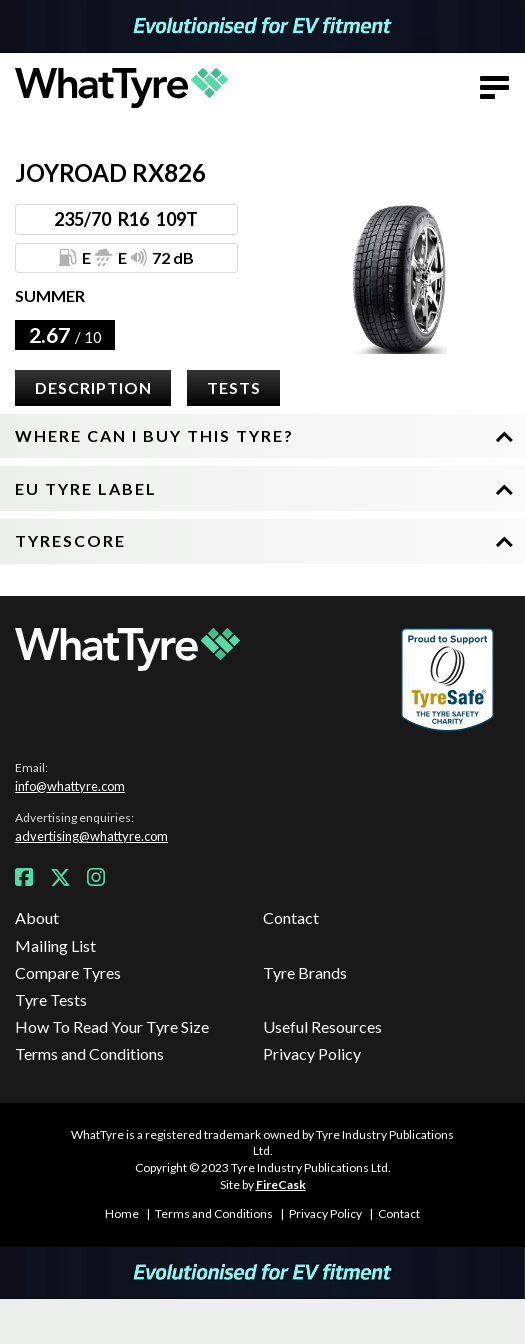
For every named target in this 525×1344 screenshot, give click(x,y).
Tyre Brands (305, 972)
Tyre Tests (51, 999)
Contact (291, 917)
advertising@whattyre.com (91, 836)
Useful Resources (322, 1026)
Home (122, 1213)
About (37, 917)
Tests (234, 387)
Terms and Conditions (89, 1053)
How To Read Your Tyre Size (112, 1026)
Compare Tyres (68, 972)
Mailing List (55, 945)
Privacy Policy (312, 1053)
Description (93, 387)
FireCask (281, 1184)
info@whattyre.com (70, 786)
